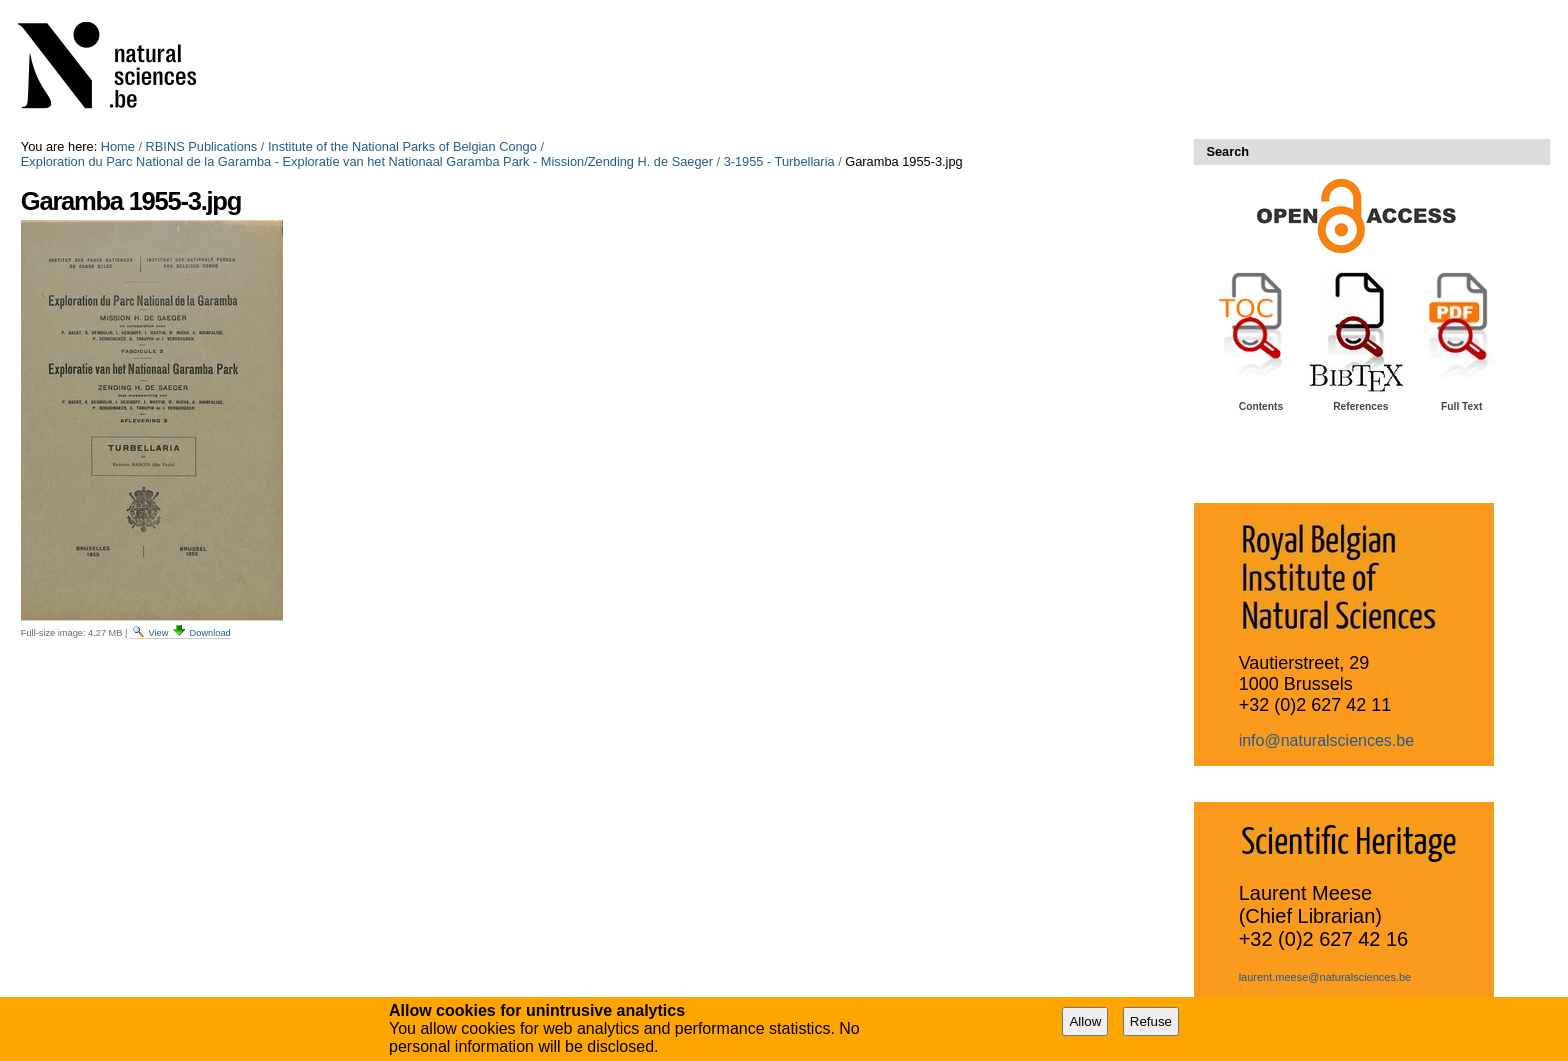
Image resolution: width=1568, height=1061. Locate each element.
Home (118, 146)
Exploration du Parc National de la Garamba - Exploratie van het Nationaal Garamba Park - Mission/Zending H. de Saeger (367, 161)
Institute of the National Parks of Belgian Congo (402, 146)
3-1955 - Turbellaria (779, 161)
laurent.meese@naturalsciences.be (1325, 977)
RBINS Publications (202, 146)
